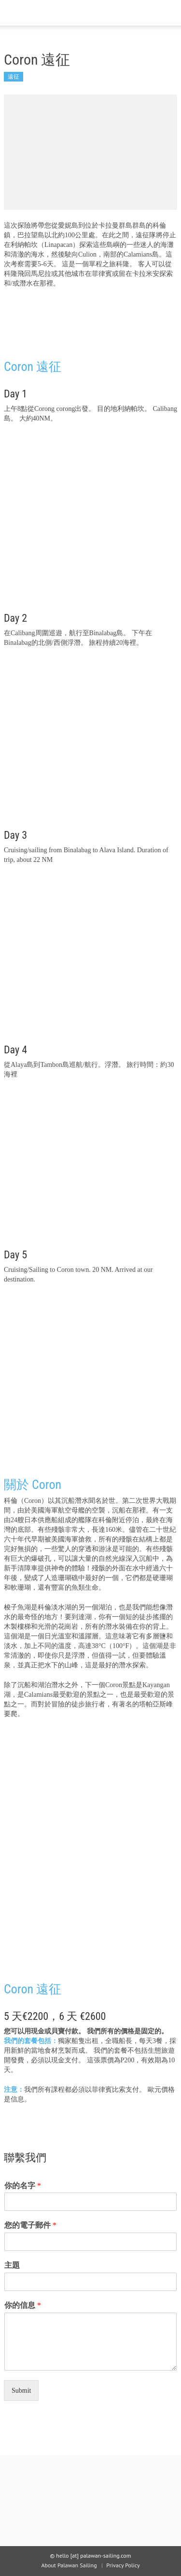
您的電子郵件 (30, 2225)
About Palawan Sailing (69, 2565)
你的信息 (22, 2305)
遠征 (13, 76)
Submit (21, 2390)
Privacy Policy (122, 2565)
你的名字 (22, 2185)
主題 (12, 2265)
